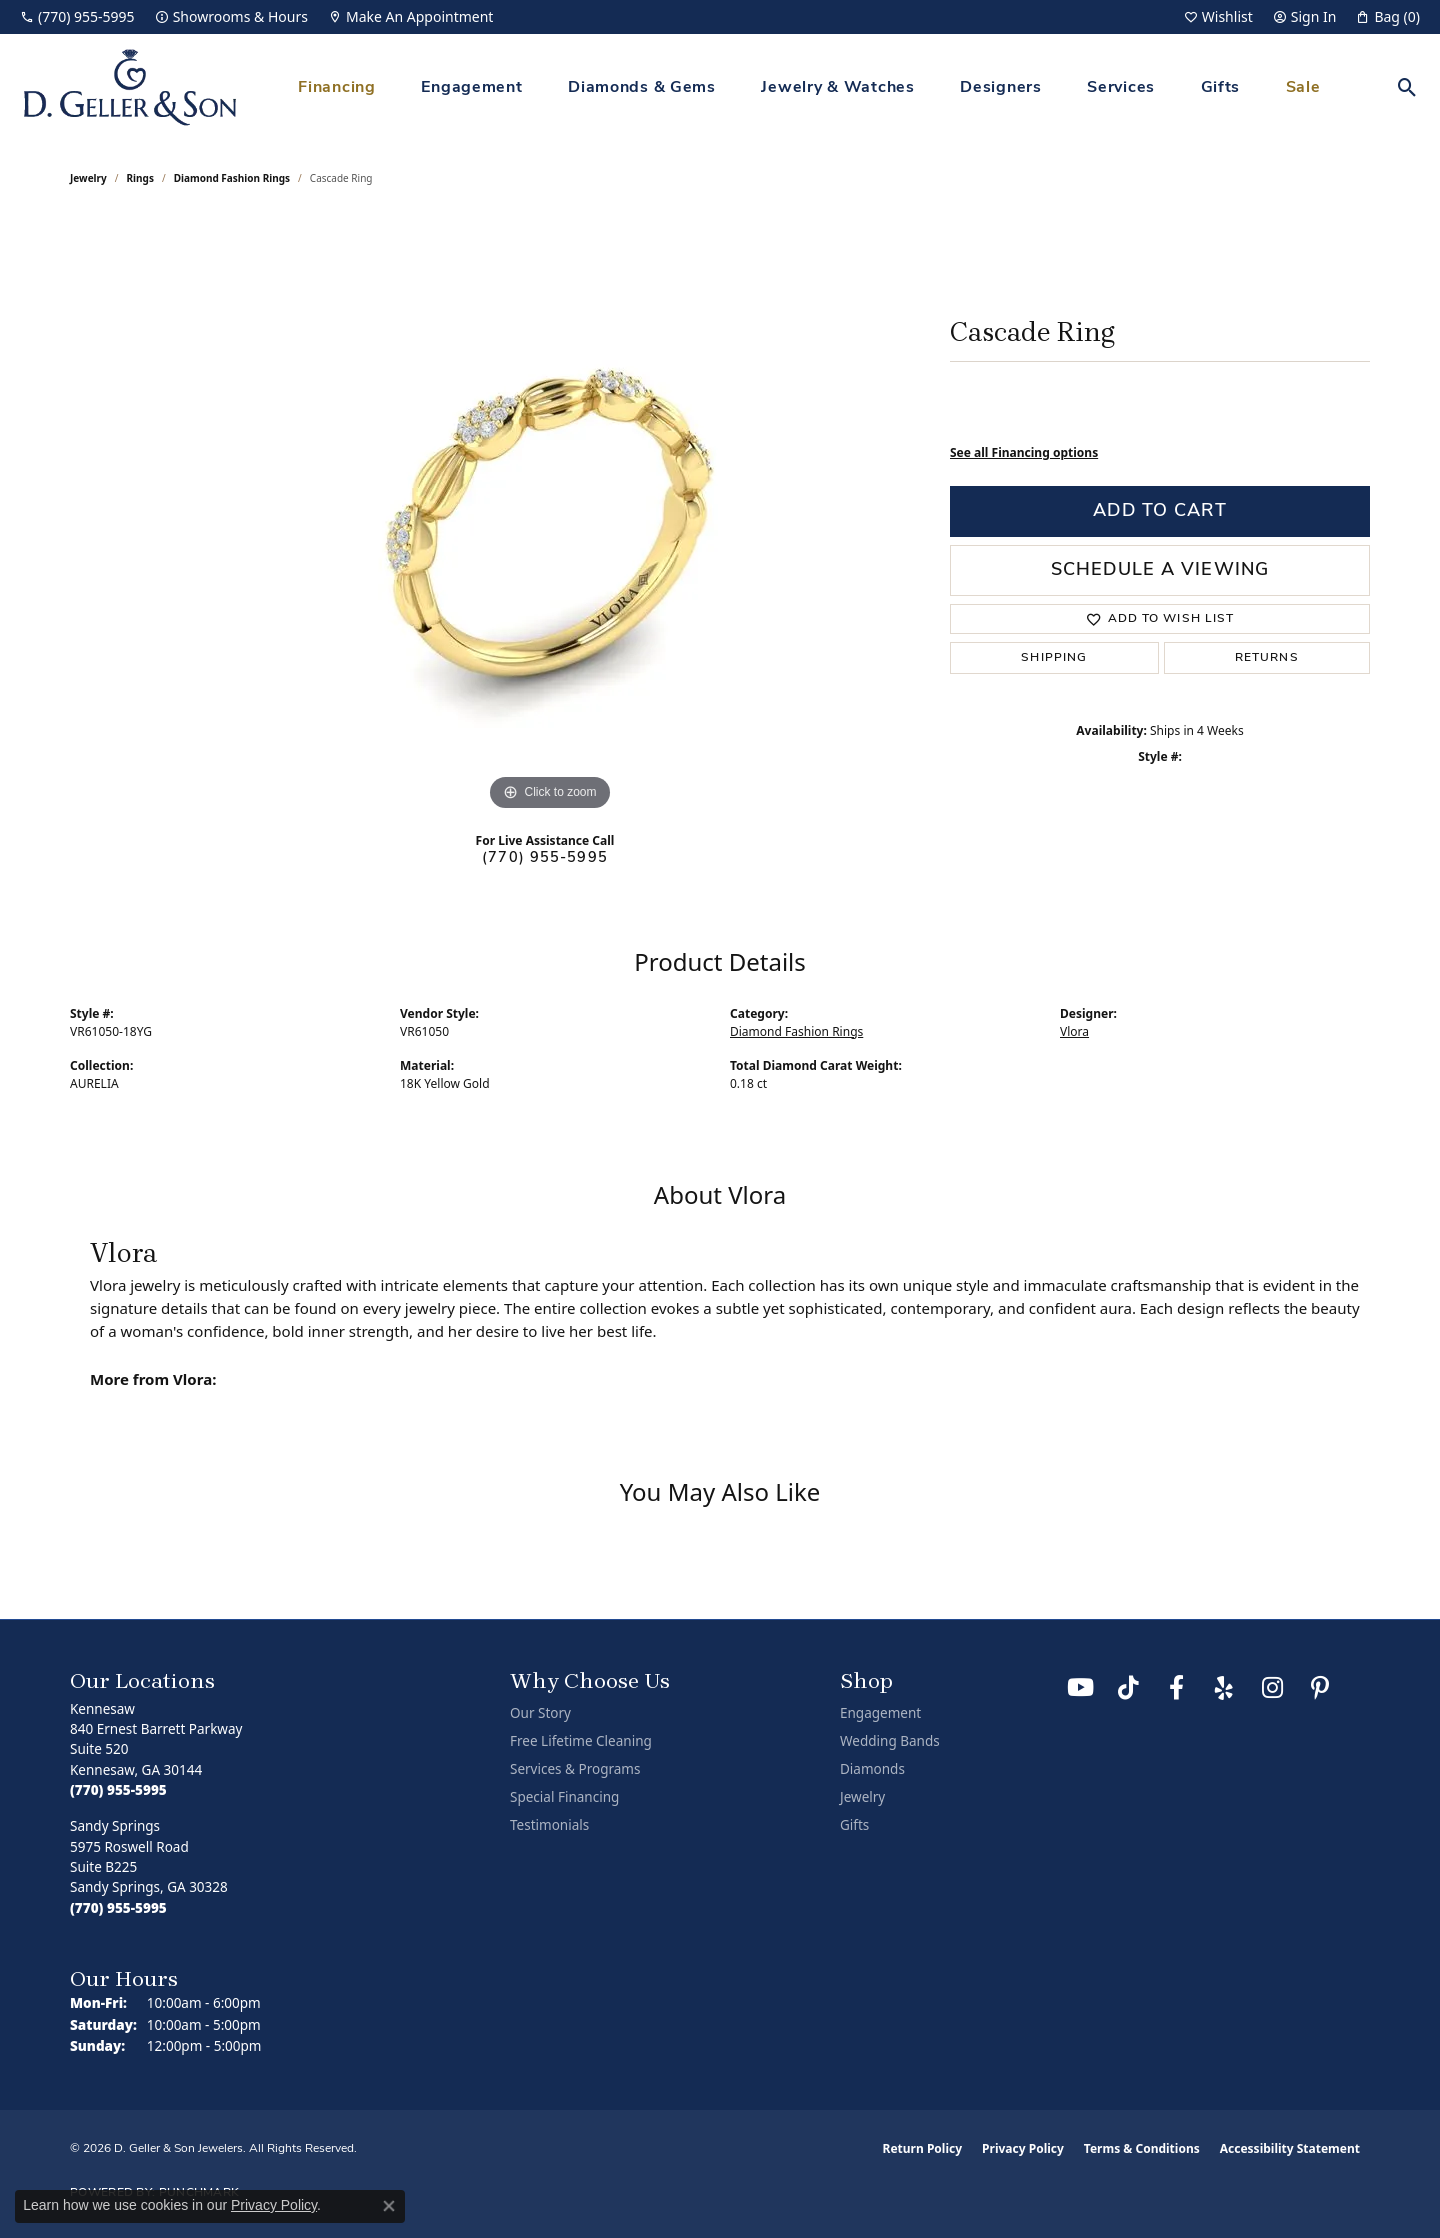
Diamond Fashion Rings (232, 178)
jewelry (88, 178)
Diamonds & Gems (642, 88)
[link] (77, 17)
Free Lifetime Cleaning (581, 1741)
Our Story (540, 1713)
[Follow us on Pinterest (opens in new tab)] (1320, 1688)
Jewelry (862, 1797)
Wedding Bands (890, 1741)
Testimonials (549, 1825)
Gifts (1221, 88)
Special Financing (564, 1797)
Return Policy (923, 2148)
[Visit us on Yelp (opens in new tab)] (1224, 1688)
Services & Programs (575, 1769)
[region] (550, 516)
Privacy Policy (1023, 2148)
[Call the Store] (118, 1790)
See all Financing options (1024, 452)
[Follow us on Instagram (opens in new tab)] (1272, 1688)
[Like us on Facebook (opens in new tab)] (1176, 1688)
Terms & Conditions (1142, 2148)
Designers (1000, 88)
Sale (1303, 88)
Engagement (471, 88)
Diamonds (872, 1769)
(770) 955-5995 (545, 858)
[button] (1218, 17)
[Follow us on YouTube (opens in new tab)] (1080, 1688)
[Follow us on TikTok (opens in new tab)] (1128, 1688)
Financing (336, 88)
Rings (140, 178)
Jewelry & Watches (837, 88)
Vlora (1074, 1031)
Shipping (1054, 658)
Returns (1267, 658)
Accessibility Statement (1290, 2148)
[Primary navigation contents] (809, 87)
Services (1121, 88)
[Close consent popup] (389, 2206)
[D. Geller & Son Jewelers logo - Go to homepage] (130, 87)
